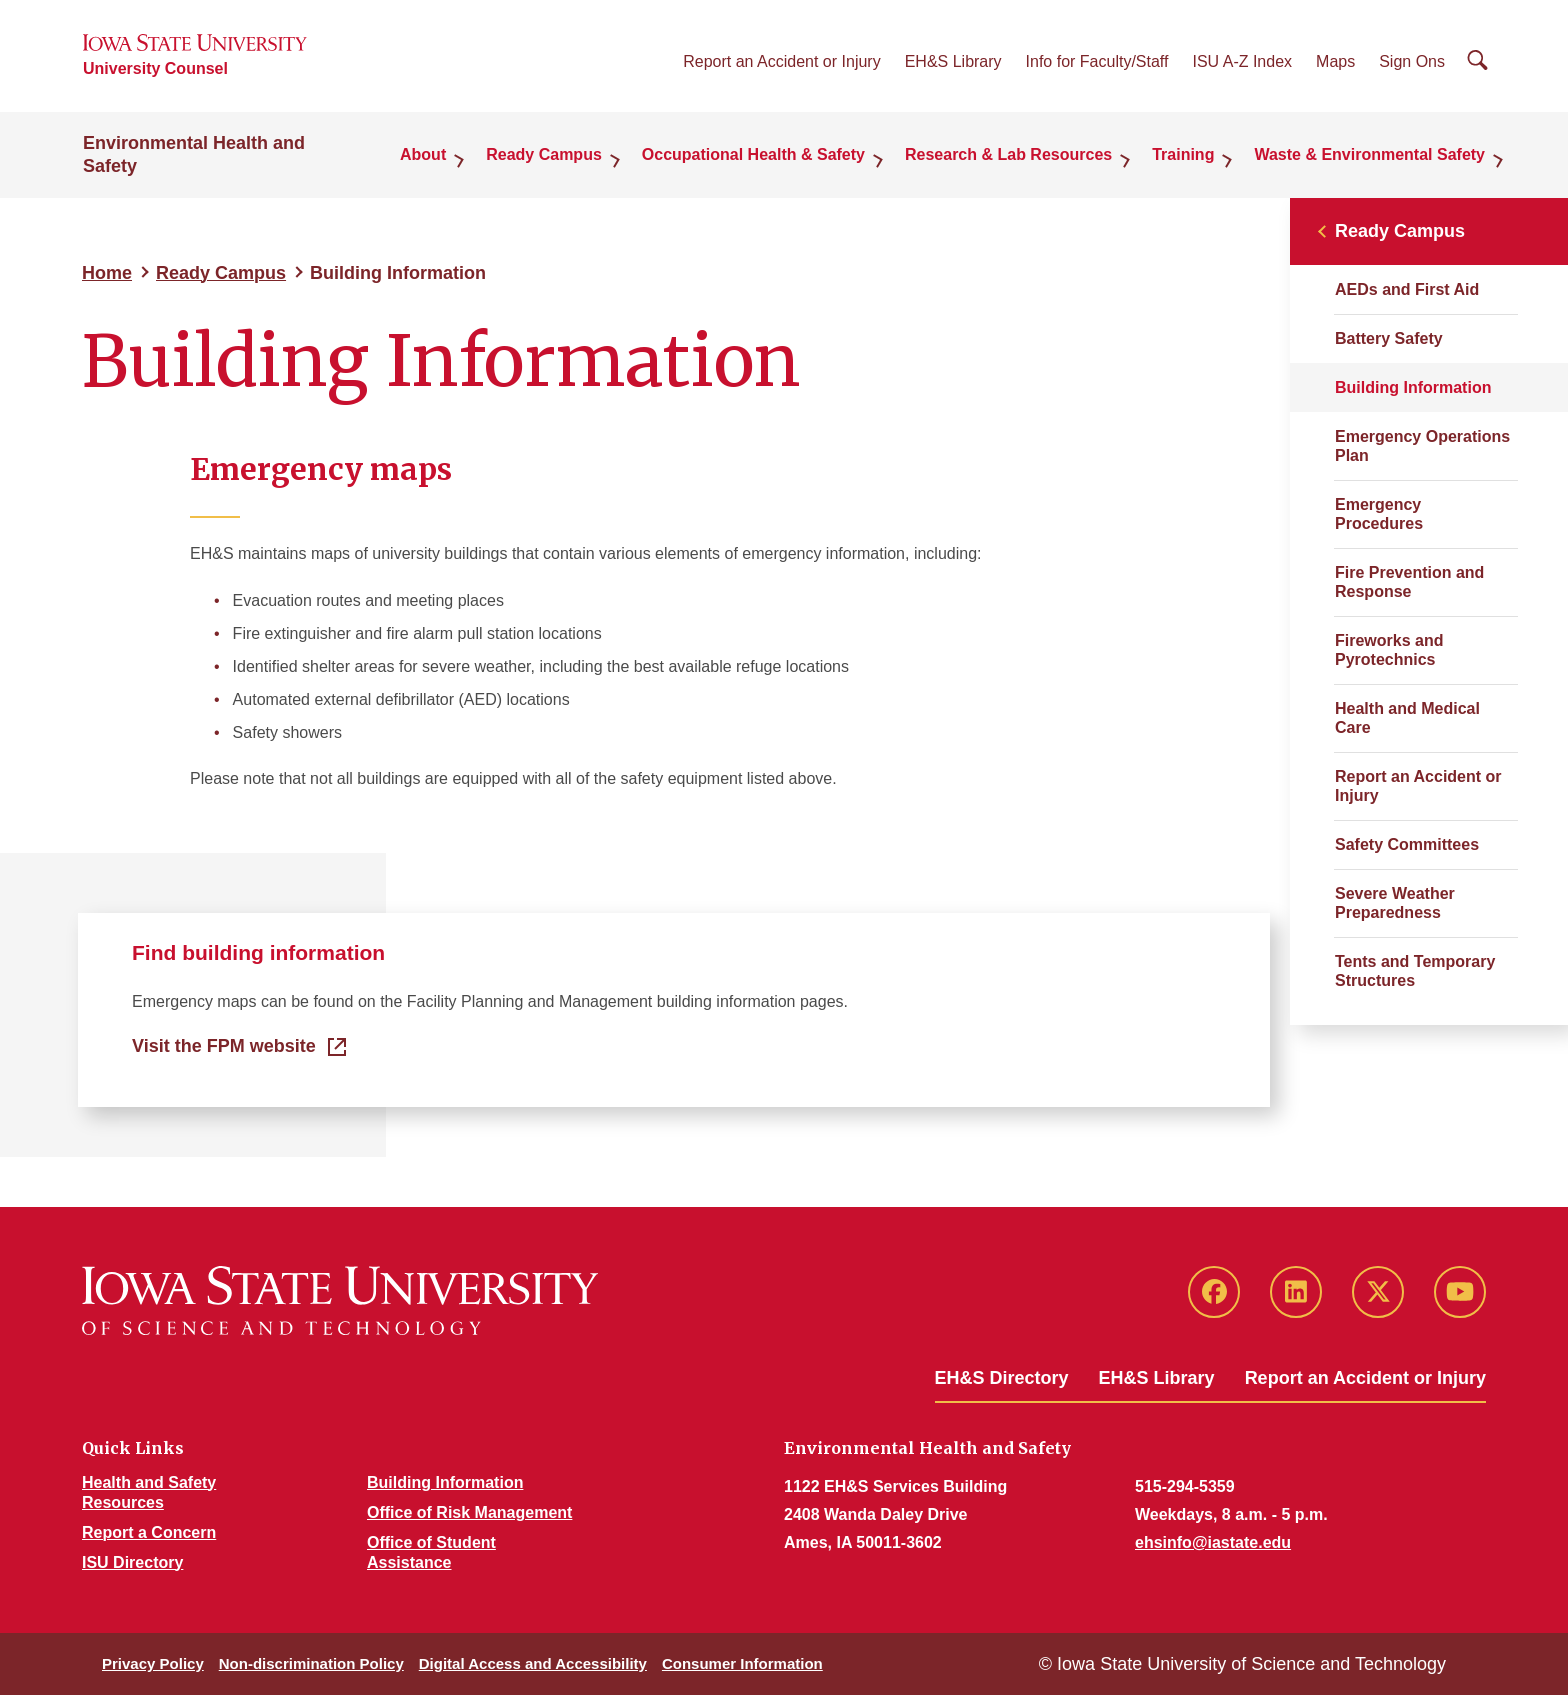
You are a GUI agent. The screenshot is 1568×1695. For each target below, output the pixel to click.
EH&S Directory (1002, 1378)
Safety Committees (1407, 844)
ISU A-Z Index (1242, 61)
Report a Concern (149, 1532)
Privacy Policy (153, 1663)
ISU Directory (132, 1562)
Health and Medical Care (1407, 718)
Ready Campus (221, 273)
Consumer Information (742, 1663)
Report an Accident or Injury (781, 61)
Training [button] (1183, 154)
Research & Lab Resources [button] (1008, 154)
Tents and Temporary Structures (1415, 971)
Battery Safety (1389, 338)
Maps (1335, 61)
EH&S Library (953, 61)
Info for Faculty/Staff (1097, 61)
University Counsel (155, 68)
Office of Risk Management (469, 1512)
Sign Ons (1412, 61)
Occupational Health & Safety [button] (753, 154)
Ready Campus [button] (544, 154)
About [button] (423, 154)
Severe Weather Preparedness (1395, 903)
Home (107, 273)
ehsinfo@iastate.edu (1213, 1542)
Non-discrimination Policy (311, 1663)
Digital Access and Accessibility (533, 1663)
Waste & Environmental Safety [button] (1369, 154)
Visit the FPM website (224, 1046)
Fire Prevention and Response (1409, 582)
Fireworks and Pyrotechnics (1389, 650)
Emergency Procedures (1379, 514)
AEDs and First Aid (1407, 289)
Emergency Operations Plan (1422, 446)
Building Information (445, 1482)
